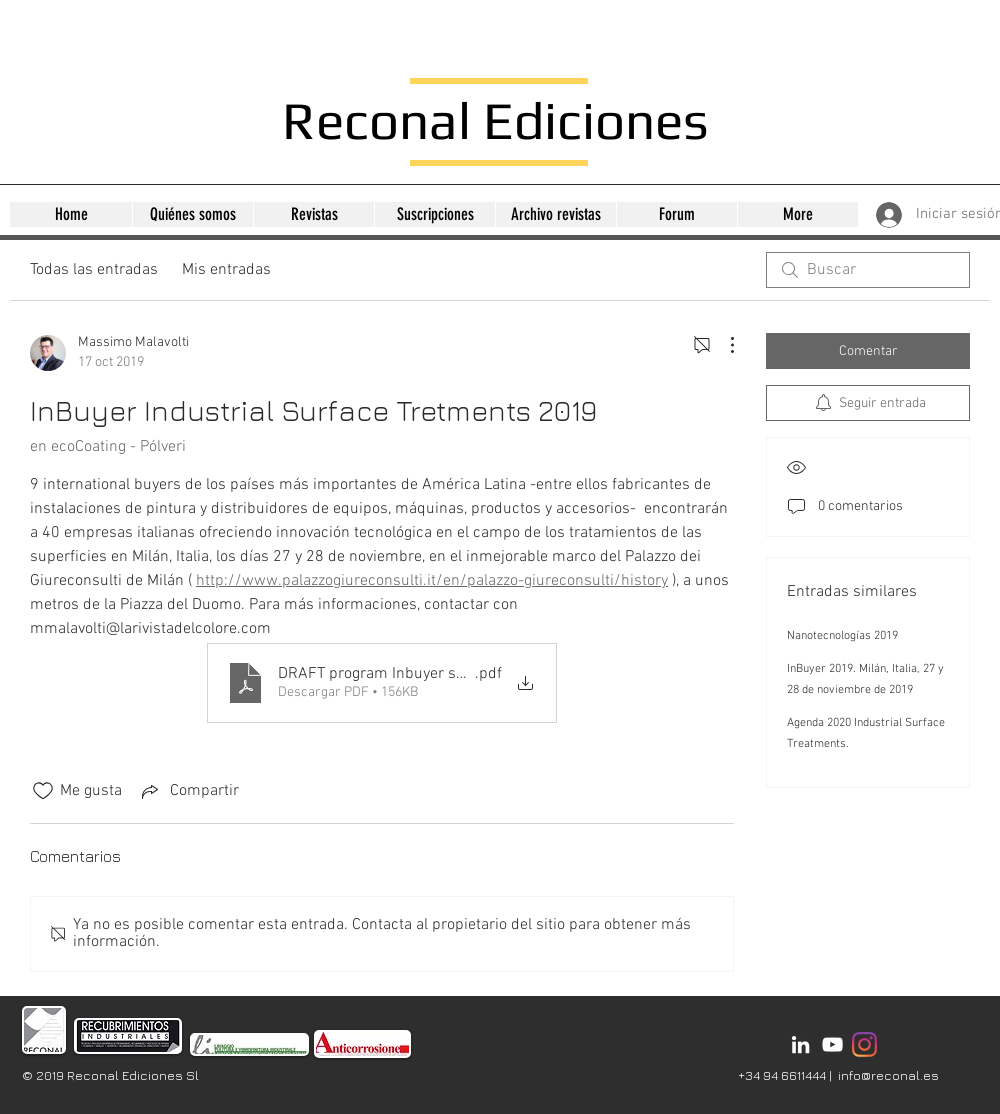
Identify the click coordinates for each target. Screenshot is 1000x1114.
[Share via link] (188, 791)
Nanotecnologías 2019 (842, 636)
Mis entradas (226, 270)
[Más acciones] (722, 345)
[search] (868, 270)
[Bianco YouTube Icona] (832, 1044)
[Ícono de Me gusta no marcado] (43, 791)
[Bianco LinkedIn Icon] (800, 1044)
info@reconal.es (888, 1075)
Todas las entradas (94, 270)
